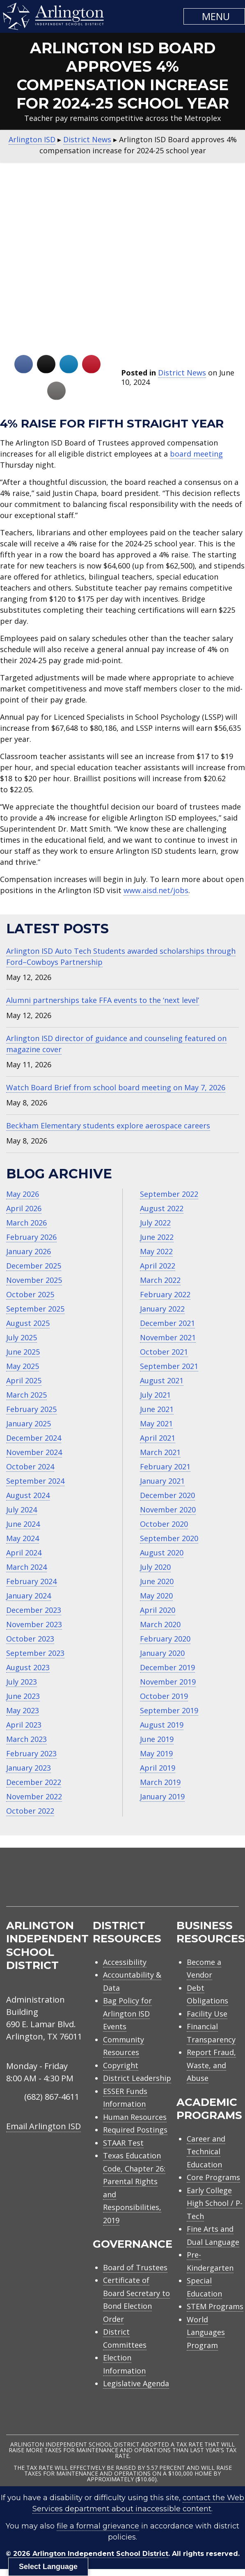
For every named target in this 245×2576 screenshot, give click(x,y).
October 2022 (30, 1811)
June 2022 (157, 1237)
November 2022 (34, 1796)
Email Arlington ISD (43, 2126)
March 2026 (26, 1223)
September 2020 (169, 1538)
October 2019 (164, 1696)
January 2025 (28, 1423)
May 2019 (156, 1753)
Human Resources (135, 2117)
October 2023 (30, 1639)
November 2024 (34, 1452)
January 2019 (162, 1796)
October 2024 (30, 1466)
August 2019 (161, 1725)
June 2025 (23, 1352)
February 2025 (31, 1409)
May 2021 (156, 1423)
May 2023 (22, 1710)
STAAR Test (123, 2143)
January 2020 (162, 1653)
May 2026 (22, 1194)
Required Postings (135, 2130)
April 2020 (157, 1610)
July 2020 (155, 1567)
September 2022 (169, 1194)
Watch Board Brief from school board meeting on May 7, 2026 (115, 1087)
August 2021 (161, 1380)
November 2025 (34, 1280)
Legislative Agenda (136, 2383)
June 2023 (23, 1696)
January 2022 (162, 1309)
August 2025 (28, 1323)
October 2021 (164, 1352)
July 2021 (155, 1395)
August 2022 (161, 1208)
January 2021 (162, 1481)
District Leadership (137, 2078)
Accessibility (125, 1962)
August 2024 (28, 1495)
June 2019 (157, 1739)
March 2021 (160, 1452)
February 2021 (165, 1466)
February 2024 (31, 1581)
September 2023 (35, 1653)
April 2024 (23, 1552)
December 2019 (167, 1667)
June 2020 (157, 1581)
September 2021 (169, 1366)
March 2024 (26, 1567)
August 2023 (28, 1667)
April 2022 (157, 1266)
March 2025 (26, 1395)
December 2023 (33, 1610)
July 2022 (155, 1223)
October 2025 (30, 1294)
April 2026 (23, 1208)
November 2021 (168, 1337)
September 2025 (35, 1309)
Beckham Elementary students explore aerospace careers (108, 1125)
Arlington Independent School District (100, 2554)
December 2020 (167, 1495)
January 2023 (28, 1768)
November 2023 (34, 1624)
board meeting (196, 454)
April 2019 (157, 1768)
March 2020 (160, 1624)
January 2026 (28, 1251)
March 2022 (160, 1280)
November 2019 (168, 1682)
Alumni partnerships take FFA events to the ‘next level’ (102, 1000)
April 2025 (23, 1380)
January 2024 (28, 1596)
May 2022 (156, 1251)
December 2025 (33, 1266)
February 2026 (31, 1237)
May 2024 (22, 1538)
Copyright (120, 2065)
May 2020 (156, 1596)
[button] (214, 16)
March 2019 (160, 1782)
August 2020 (161, 1552)
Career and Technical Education (206, 2151)
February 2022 (165, 1294)
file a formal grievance (98, 2526)
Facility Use (207, 2014)
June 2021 (157, 1409)
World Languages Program (206, 2332)
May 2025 (22, 1366)
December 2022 (33, 1782)
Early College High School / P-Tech (215, 2203)
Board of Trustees (135, 2267)
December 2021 (167, 1323)
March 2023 (26, 1739)
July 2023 (21, 1682)
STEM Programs (215, 2306)
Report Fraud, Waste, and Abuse (211, 2065)
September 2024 (35, 1481)
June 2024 (23, 1524)
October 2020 (164, 1524)
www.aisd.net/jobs (156, 890)
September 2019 (169, 1710)
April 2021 (157, 1438)
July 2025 (21, 1337)
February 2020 (165, 1639)
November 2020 (168, 1509)
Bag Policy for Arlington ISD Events (127, 2013)
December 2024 (33, 1438)
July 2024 (21, 1509)
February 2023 (31, 1753)
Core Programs (213, 2177)
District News (182, 372)
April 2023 (23, 1725)
